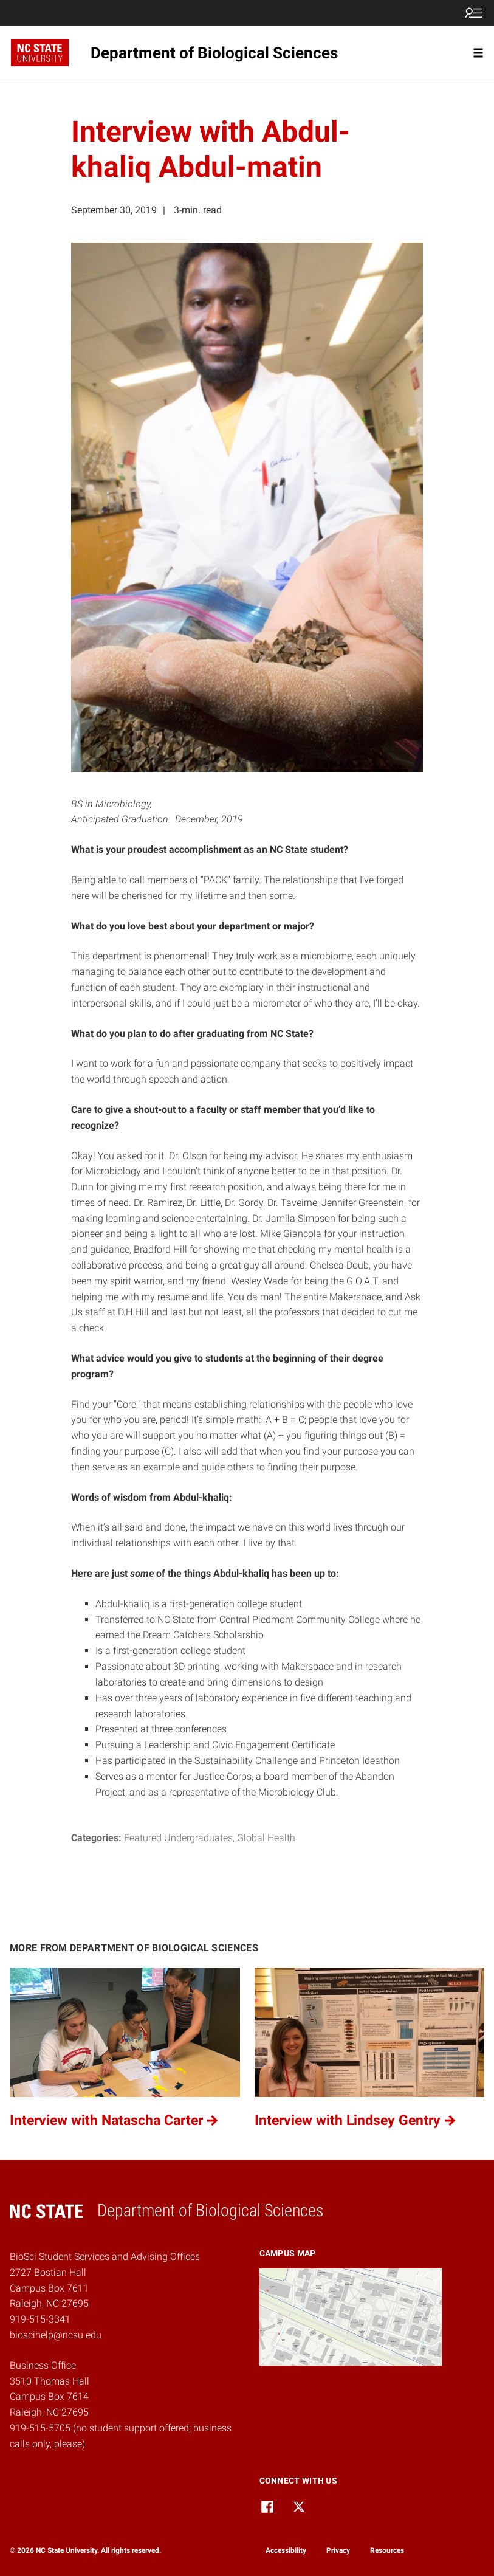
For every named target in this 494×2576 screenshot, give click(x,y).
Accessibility (286, 2550)
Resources (387, 2550)
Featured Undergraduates (178, 1838)
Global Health (266, 1838)
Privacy (338, 2550)
